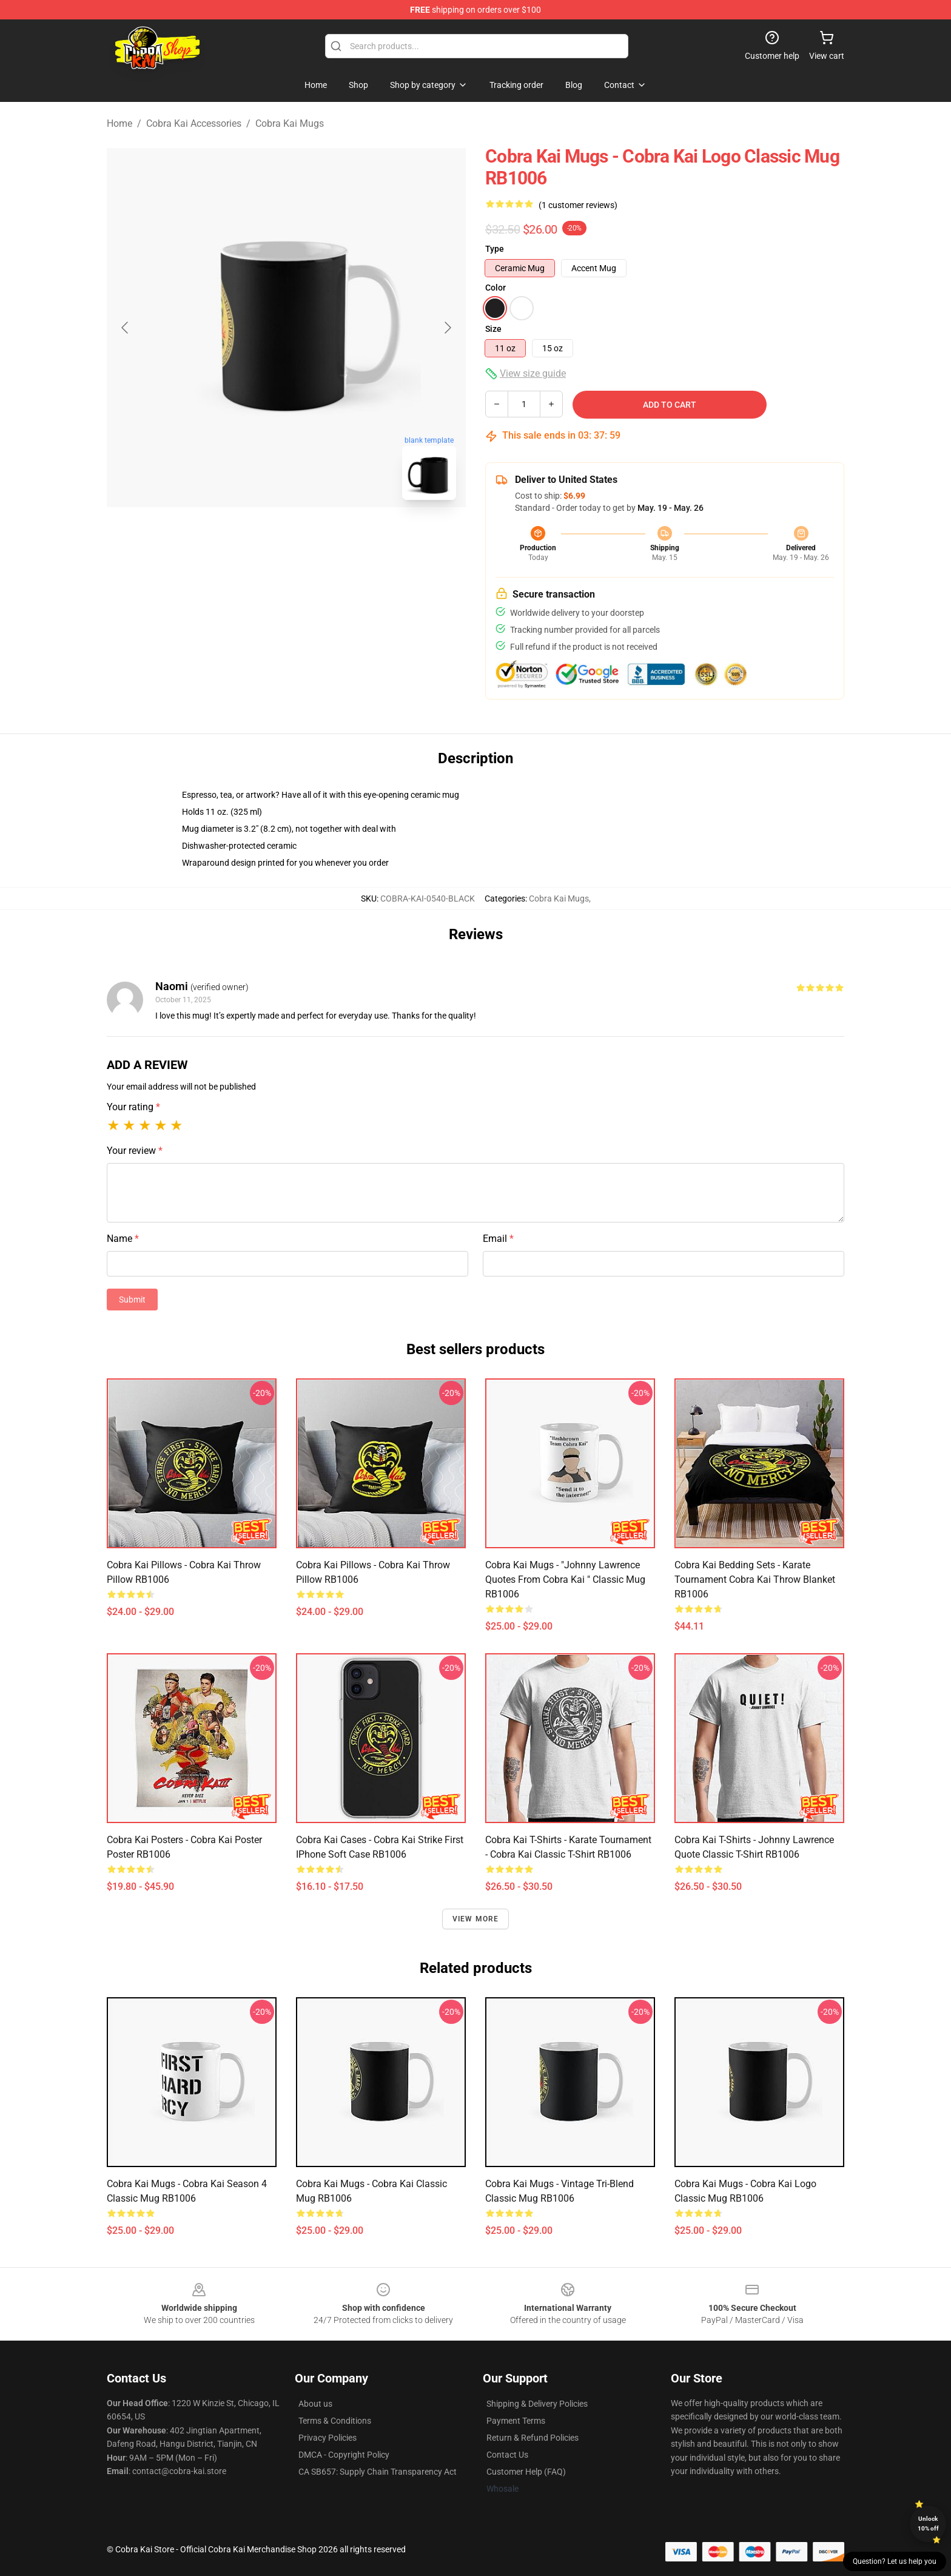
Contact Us (507, 2455)
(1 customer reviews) (578, 205)
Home (119, 123)
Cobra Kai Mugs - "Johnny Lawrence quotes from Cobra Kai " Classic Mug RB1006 (565, 1579)
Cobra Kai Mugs (289, 123)
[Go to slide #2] (318, 536)
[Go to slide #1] (255, 536)
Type (494, 249)
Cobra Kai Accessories (193, 123)
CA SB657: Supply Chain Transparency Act (377, 2472)
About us (315, 2404)
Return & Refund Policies (532, 2438)
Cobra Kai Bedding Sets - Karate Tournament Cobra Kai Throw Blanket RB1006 (754, 1579)
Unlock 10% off (928, 2523)
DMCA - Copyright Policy (343, 2455)
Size (493, 329)
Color (495, 287)
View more (475, 1919)
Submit (132, 1299)
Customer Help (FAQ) (526, 2472)
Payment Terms (515, 2421)
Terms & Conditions (334, 2421)
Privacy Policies (327, 2438)
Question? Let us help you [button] (894, 2561)
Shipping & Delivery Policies (537, 2404)
